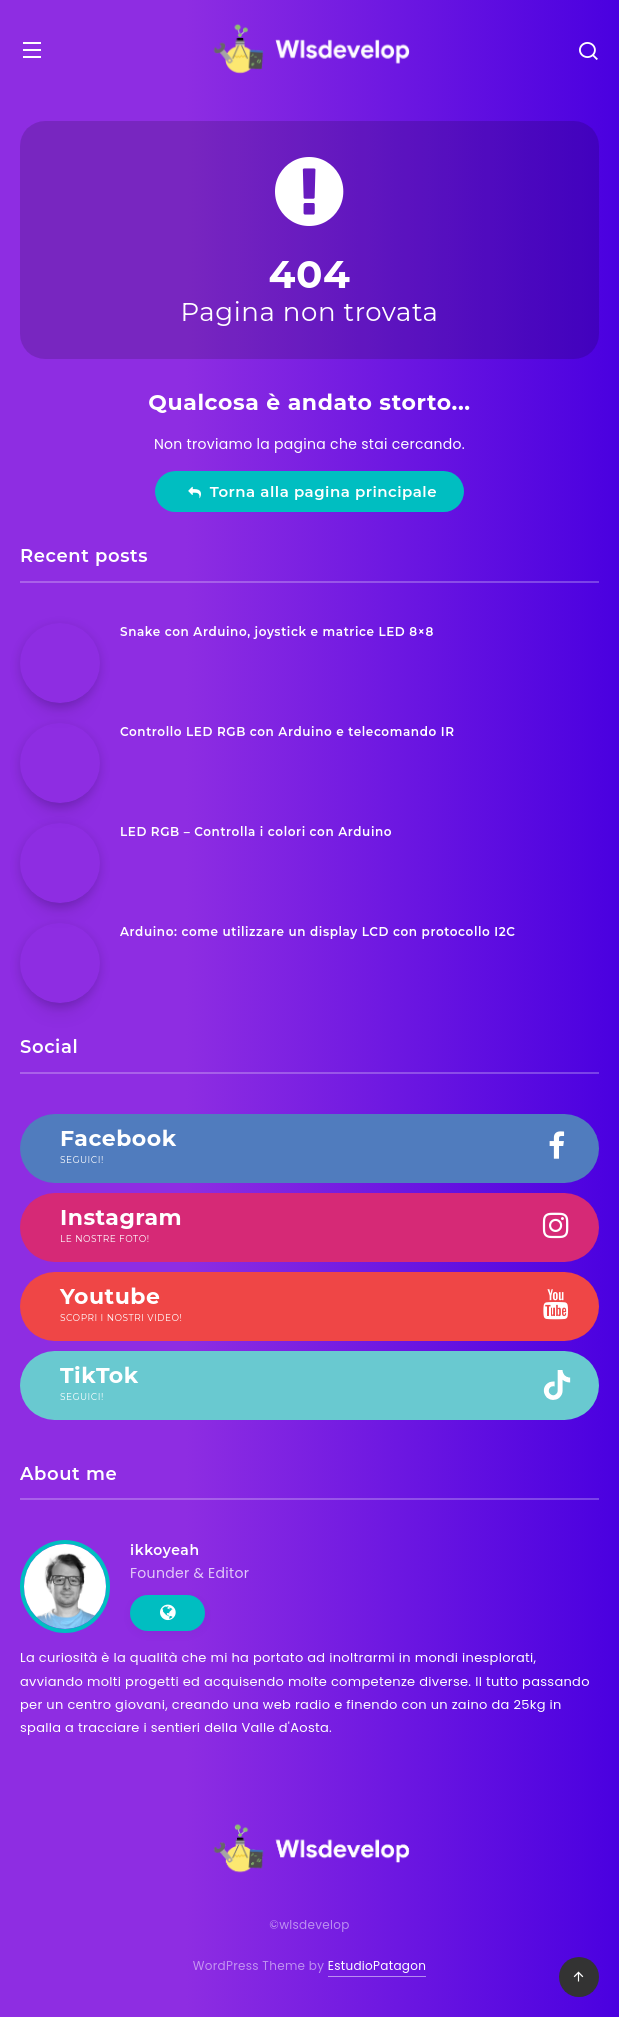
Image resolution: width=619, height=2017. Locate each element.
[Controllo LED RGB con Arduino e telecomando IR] (60, 763)
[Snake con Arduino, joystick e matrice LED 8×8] (60, 663)
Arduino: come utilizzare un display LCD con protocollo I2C (318, 931)
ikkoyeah (165, 1550)
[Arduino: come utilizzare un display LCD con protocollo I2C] (60, 963)
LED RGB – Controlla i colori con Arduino (256, 831)
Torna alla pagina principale (312, 491)
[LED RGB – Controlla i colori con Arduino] (60, 863)
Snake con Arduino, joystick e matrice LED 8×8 (277, 631)
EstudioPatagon (377, 1965)
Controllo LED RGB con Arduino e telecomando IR (287, 731)
